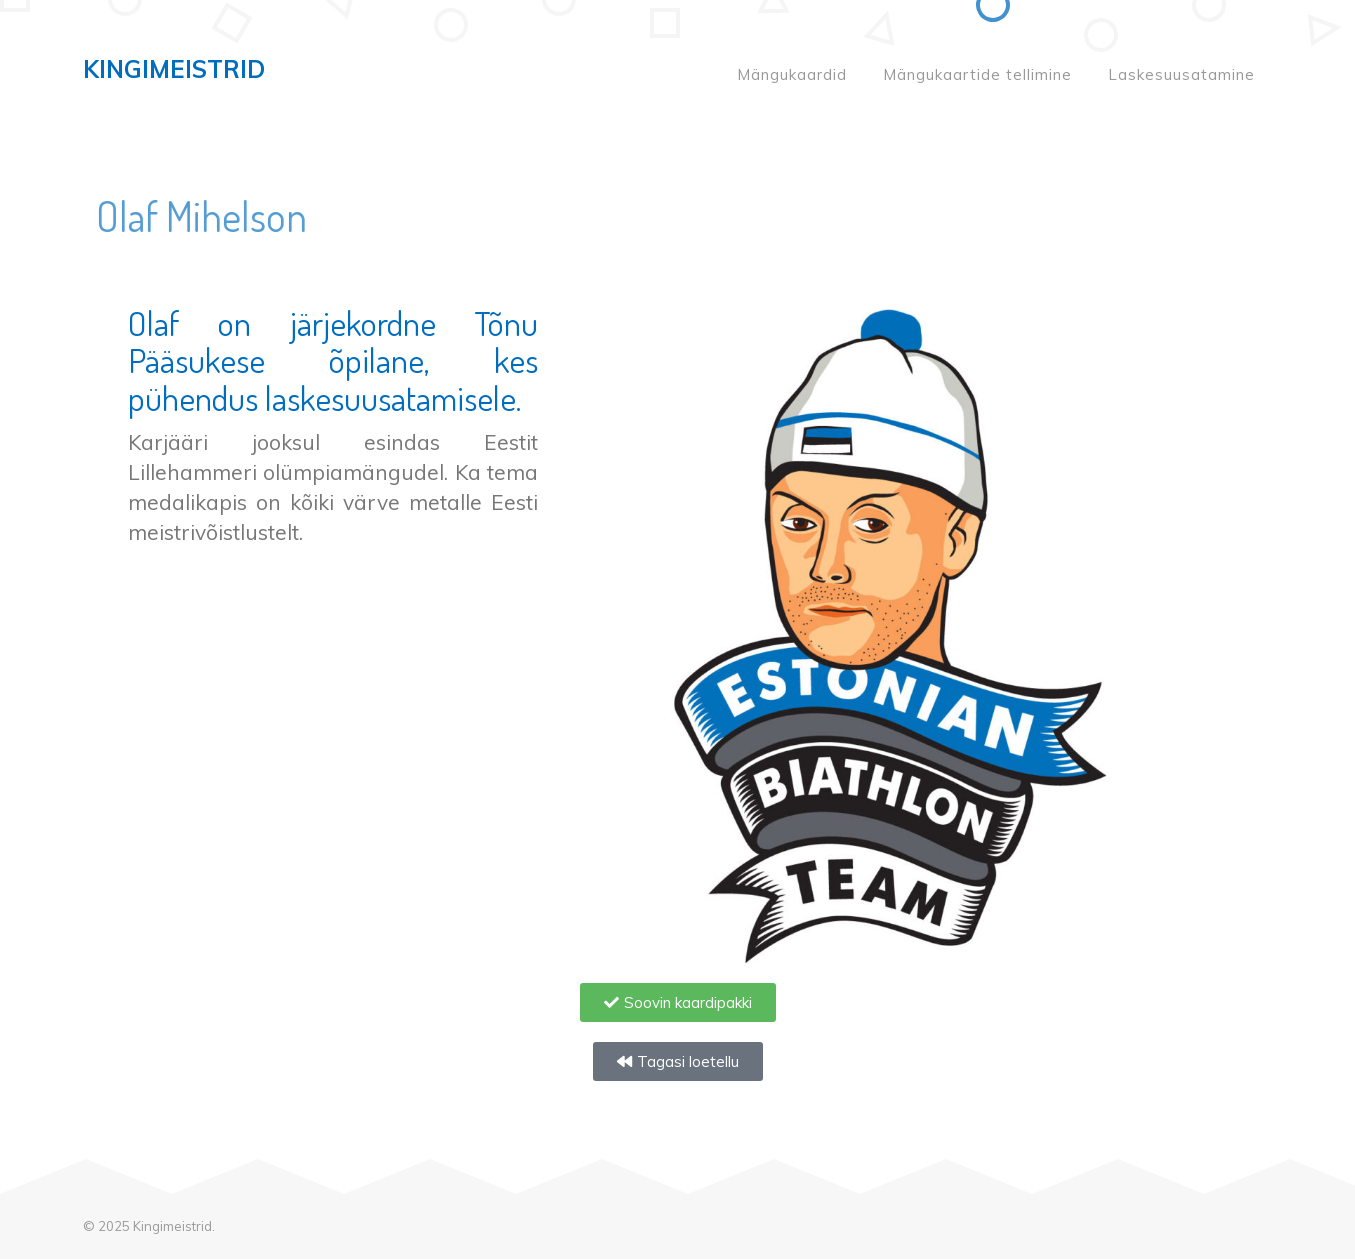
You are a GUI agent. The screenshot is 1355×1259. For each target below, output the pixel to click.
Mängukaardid (792, 74)
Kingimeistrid (174, 69)
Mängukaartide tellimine (977, 74)
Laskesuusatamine (1181, 74)
